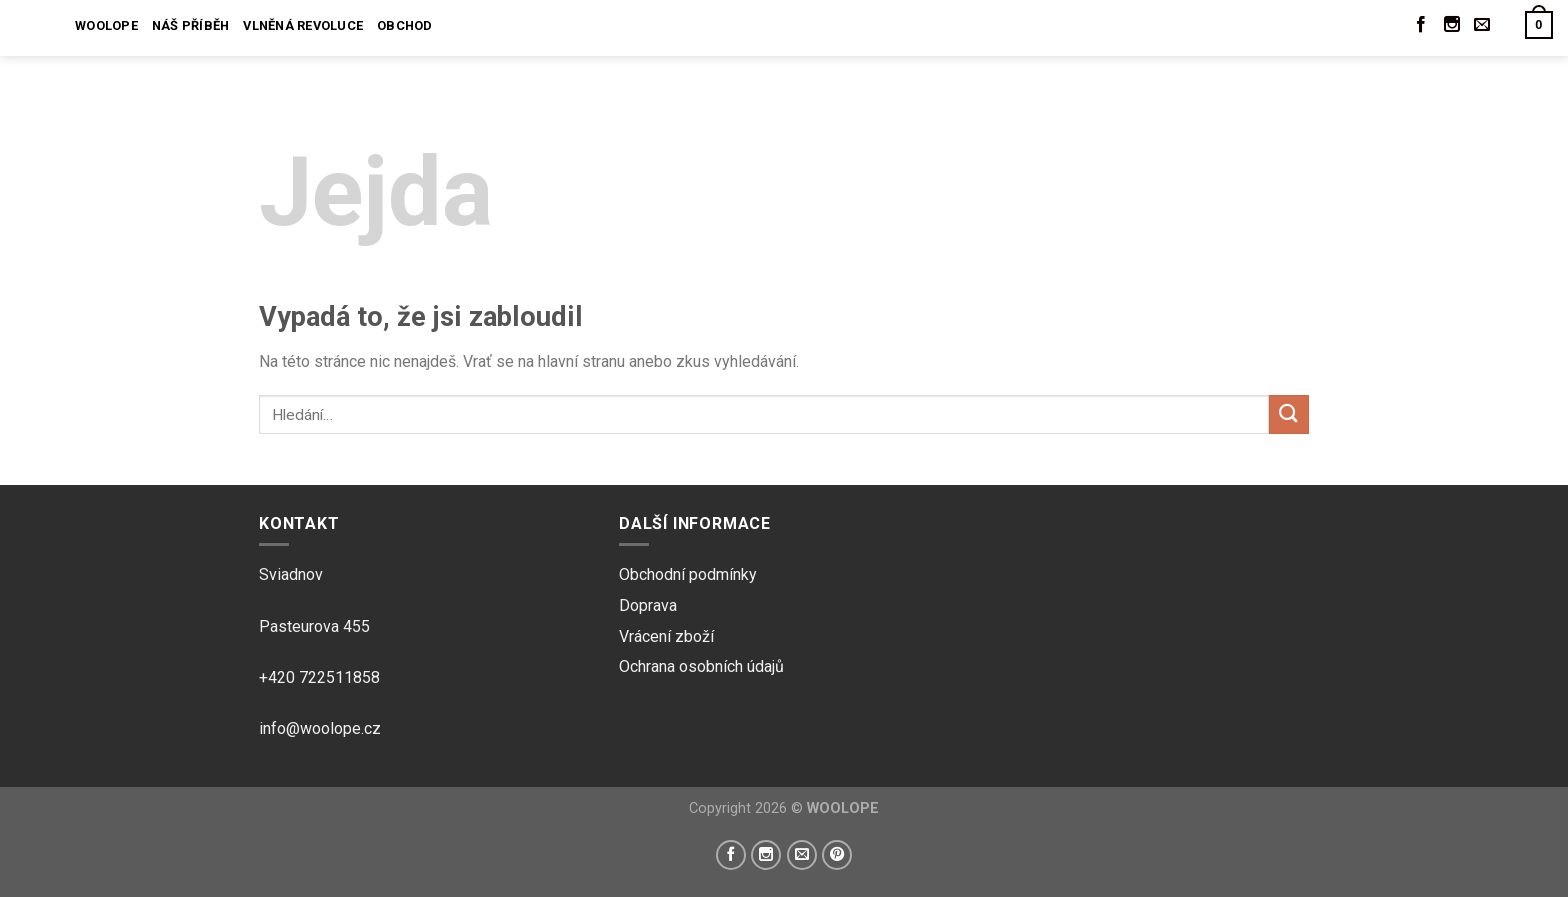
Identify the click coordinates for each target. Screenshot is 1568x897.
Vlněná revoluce (303, 25)
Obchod (405, 25)
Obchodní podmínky (688, 574)
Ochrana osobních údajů (701, 666)
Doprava (648, 605)
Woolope (106, 25)
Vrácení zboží (666, 636)
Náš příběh (191, 25)
